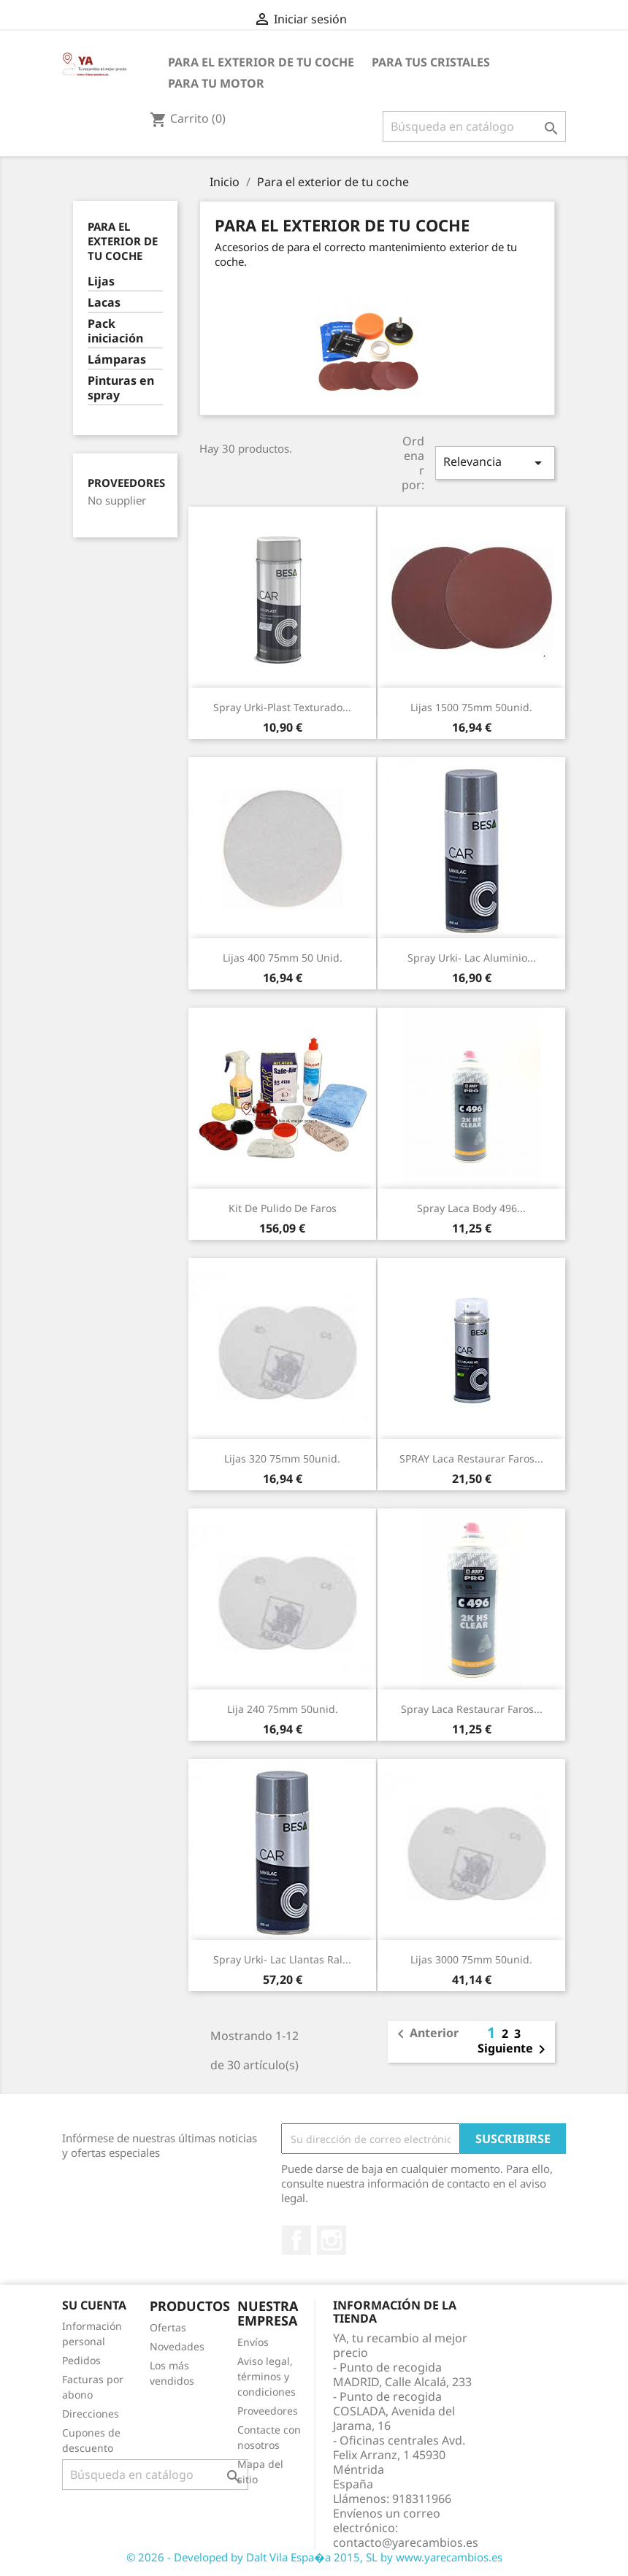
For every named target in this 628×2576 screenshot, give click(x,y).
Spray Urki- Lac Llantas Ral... (282, 1959)
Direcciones (90, 2413)
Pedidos (81, 2360)
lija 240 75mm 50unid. (282, 1709)
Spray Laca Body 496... (471, 1208)
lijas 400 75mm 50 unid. (282, 958)
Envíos (253, 2342)
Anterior (425, 2034)
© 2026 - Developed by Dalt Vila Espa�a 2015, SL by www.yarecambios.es (314, 2557)
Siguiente (514, 2049)
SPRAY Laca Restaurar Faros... (471, 1458)
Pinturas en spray (121, 388)
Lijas (101, 281)
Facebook (296, 2240)
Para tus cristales (431, 62)
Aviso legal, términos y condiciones (266, 2376)
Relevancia (495, 462)
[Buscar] (474, 126)
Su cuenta (94, 2305)
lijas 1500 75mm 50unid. (471, 707)
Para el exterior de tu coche (261, 62)
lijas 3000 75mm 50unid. (471, 1959)
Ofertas (168, 2327)
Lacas (104, 302)
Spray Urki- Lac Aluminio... (471, 958)
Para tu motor (216, 83)
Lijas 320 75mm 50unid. (282, 1458)
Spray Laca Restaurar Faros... (472, 1709)
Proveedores (126, 483)
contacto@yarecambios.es (405, 2542)
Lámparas (117, 359)
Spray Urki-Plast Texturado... (282, 707)
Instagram (331, 2240)
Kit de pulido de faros (283, 1208)
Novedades (177, 2346)
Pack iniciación (115, 331)
